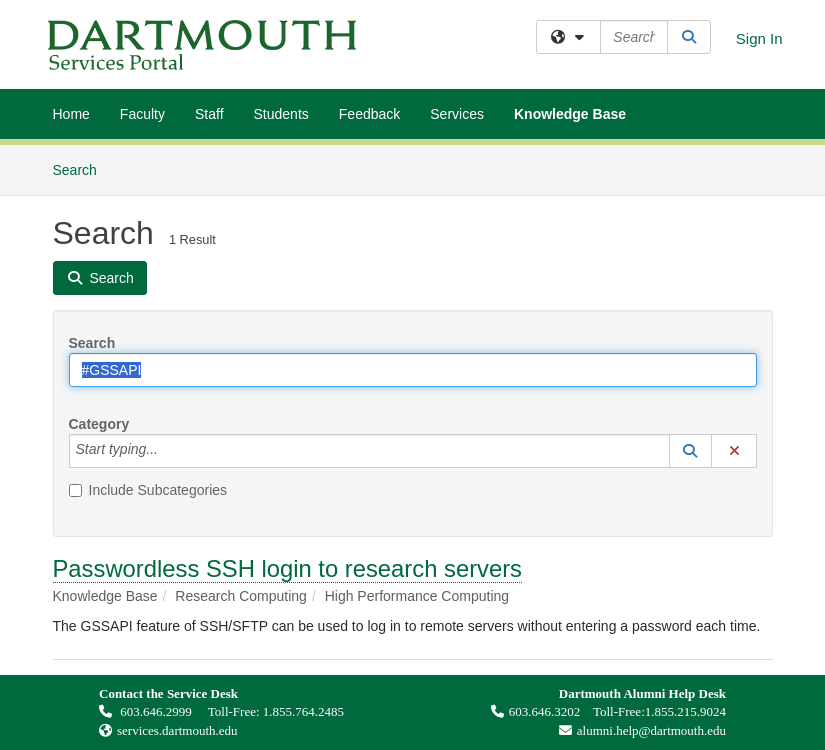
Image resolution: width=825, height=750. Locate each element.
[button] (691, 451)
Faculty (142, 114)
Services (457, 114)
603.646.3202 (536, 711)
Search (82, 168)
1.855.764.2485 (303, 711)
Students (281, 114)
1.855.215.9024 (685, 711)
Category (99, 424)
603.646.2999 (147, 711)
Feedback (369, 114)
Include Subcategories (148, 490)
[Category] (169, 451)
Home (71, 114)
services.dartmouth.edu (177, 730)
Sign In (759, 38)
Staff (209, 114)
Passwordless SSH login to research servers (288, 568)
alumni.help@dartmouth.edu (637, 730)
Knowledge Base (570, 114)
